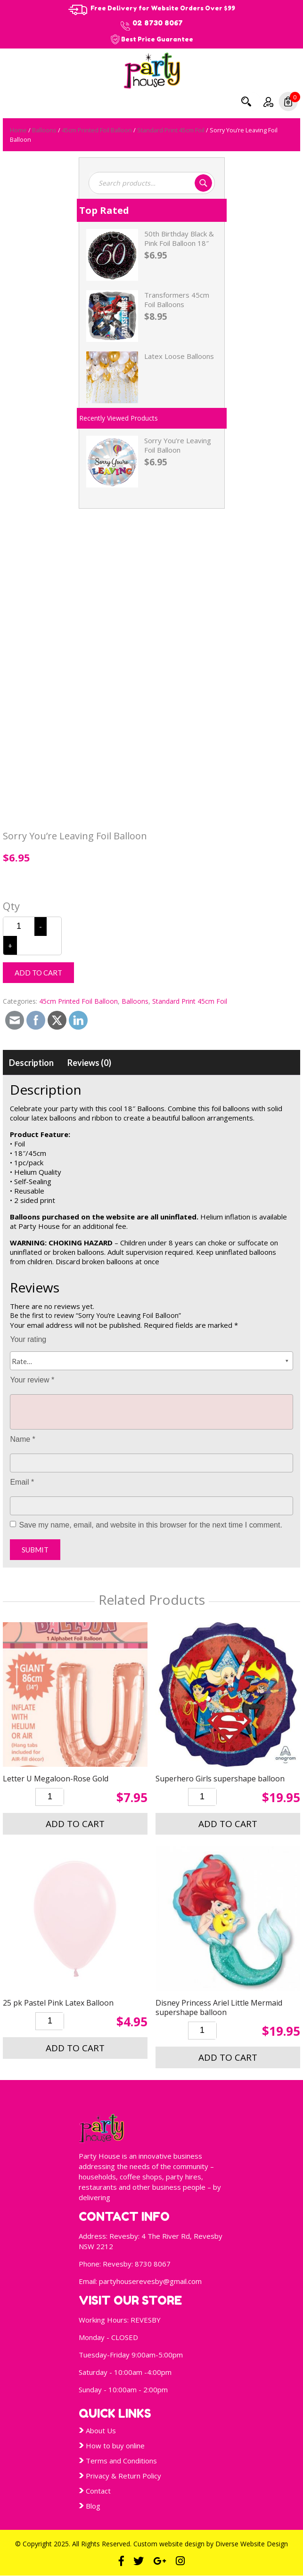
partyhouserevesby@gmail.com (150, 2281)
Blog (93, 2506)
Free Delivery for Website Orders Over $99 (162, 8)
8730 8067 (153, 2263)
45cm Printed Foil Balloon (97, 130)
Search (246, 101)
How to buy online (115, 2445)
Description (31, 1062)
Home (18, 130)
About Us (101, 2430)
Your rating (28, 1339)
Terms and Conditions (121, 2460)
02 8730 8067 (157, 22)
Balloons (44, 130)
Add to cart (38, 972)
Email (22, 1482)
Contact (98, 2490)
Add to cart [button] (75, 1824)
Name (22, 1439)
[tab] (31, 1062)
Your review (32, 1380)
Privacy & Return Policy (123, 2475)
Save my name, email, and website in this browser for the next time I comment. (150, 1525)
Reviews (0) (89, 1062)
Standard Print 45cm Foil (171, 130)
